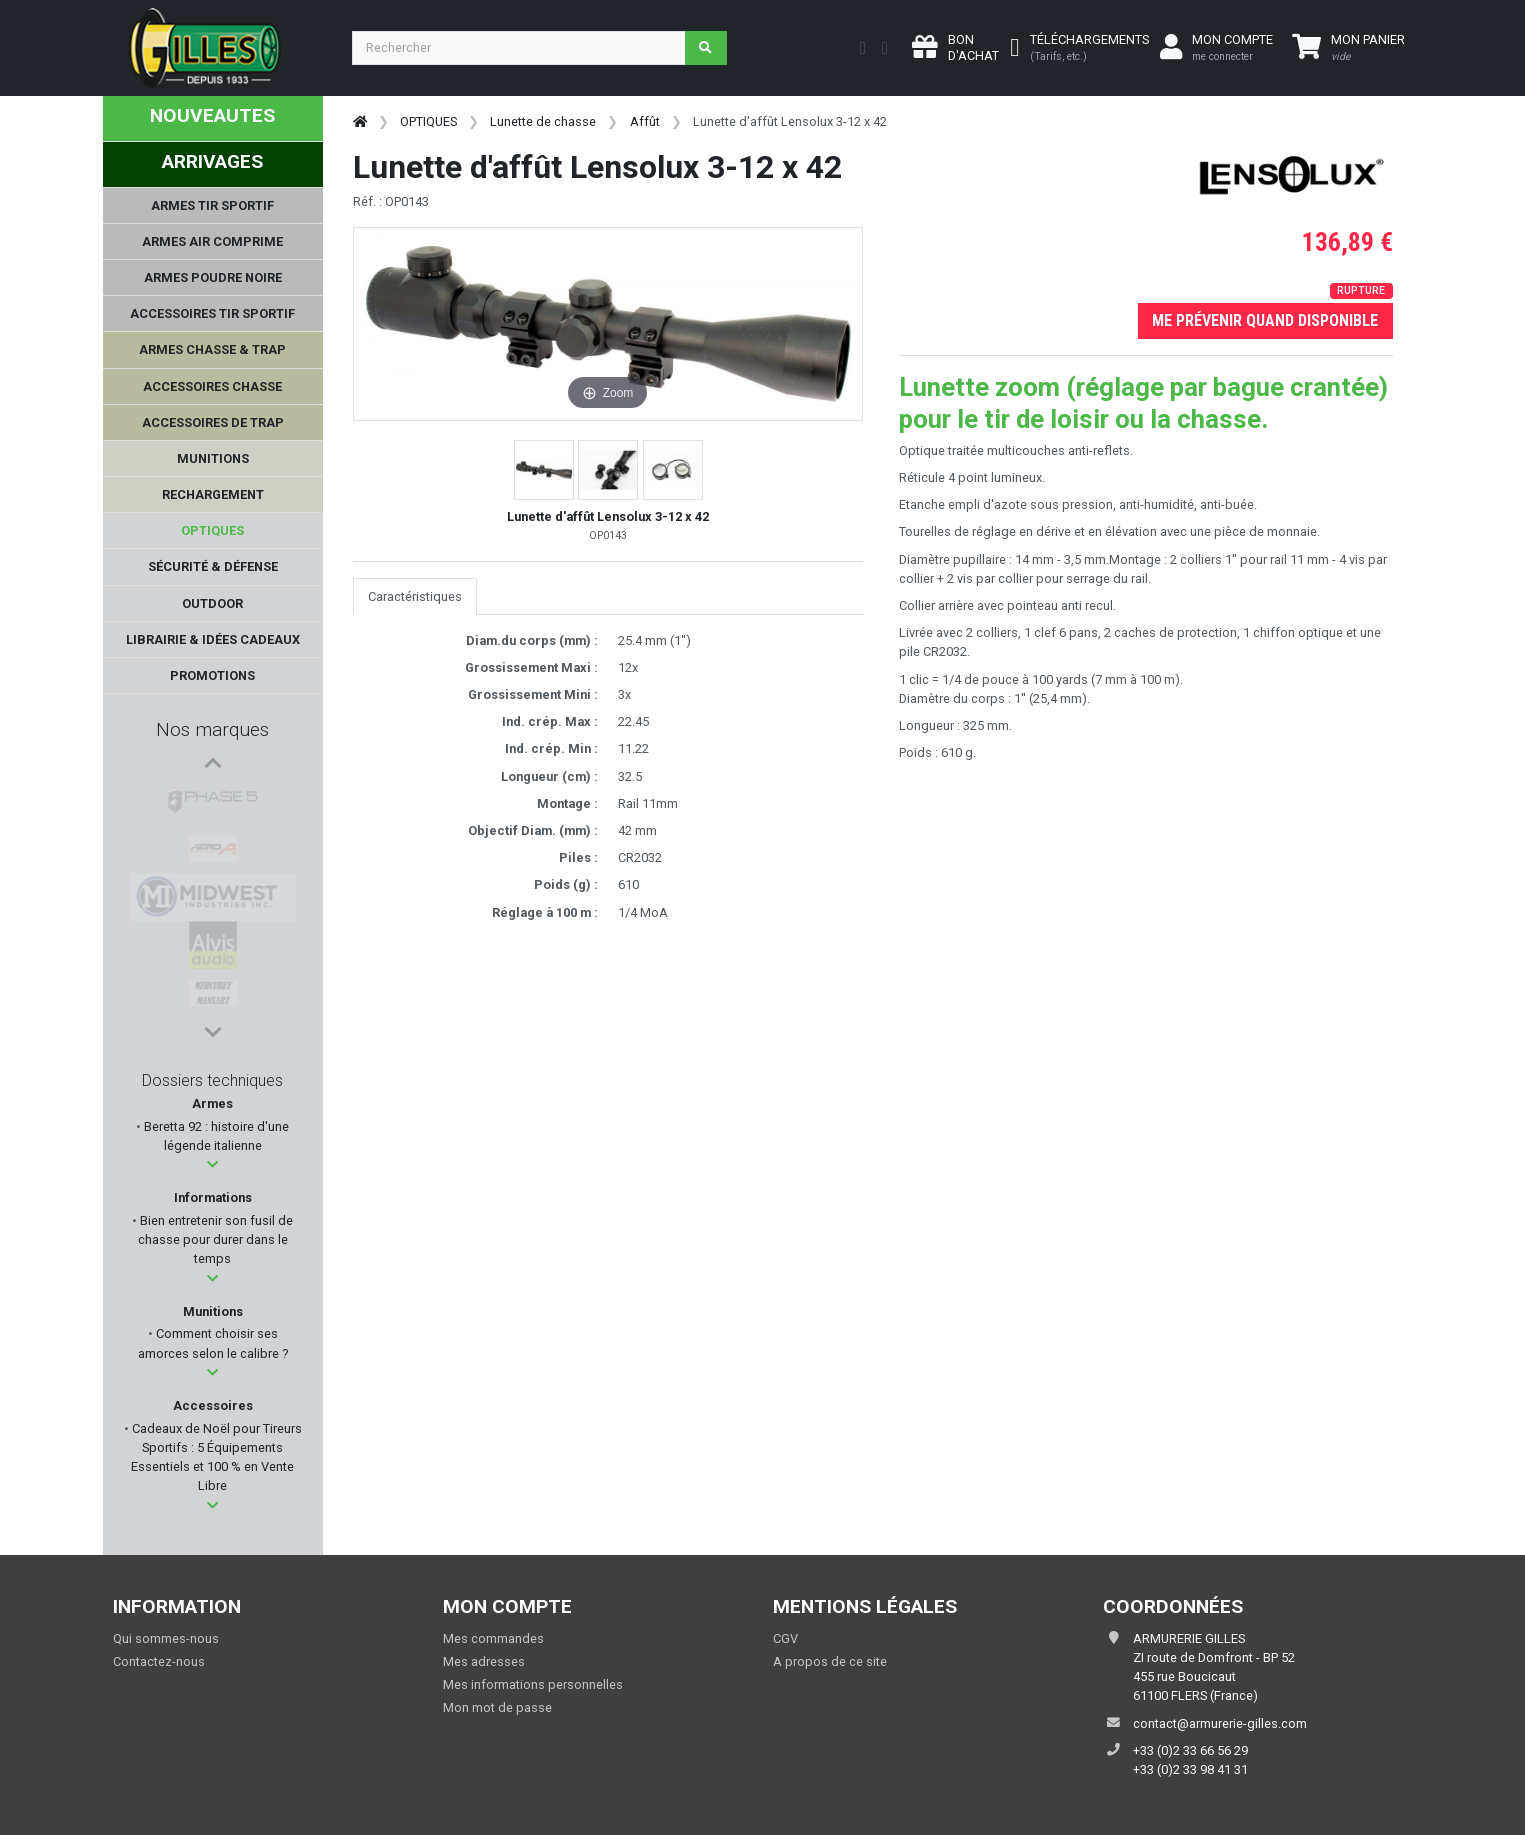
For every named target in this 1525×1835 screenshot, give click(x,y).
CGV (785, 1638)
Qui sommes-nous (166, 1638)
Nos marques (212, 729)
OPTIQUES (428, 121)
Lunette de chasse (543, 121)
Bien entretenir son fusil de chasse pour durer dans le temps (215, 1239)
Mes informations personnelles (533, 1684)
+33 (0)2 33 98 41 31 (1190, 1769)
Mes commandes (493, 1638)
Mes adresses (484, 1661)
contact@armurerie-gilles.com (1220, 1723)
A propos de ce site (830, 1661)
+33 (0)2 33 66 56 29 (1190, 1750)
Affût (645, 121)
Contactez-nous (159, 1661)
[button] (212, 1164)
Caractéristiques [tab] (415, 596)
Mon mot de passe (497, 1707)
